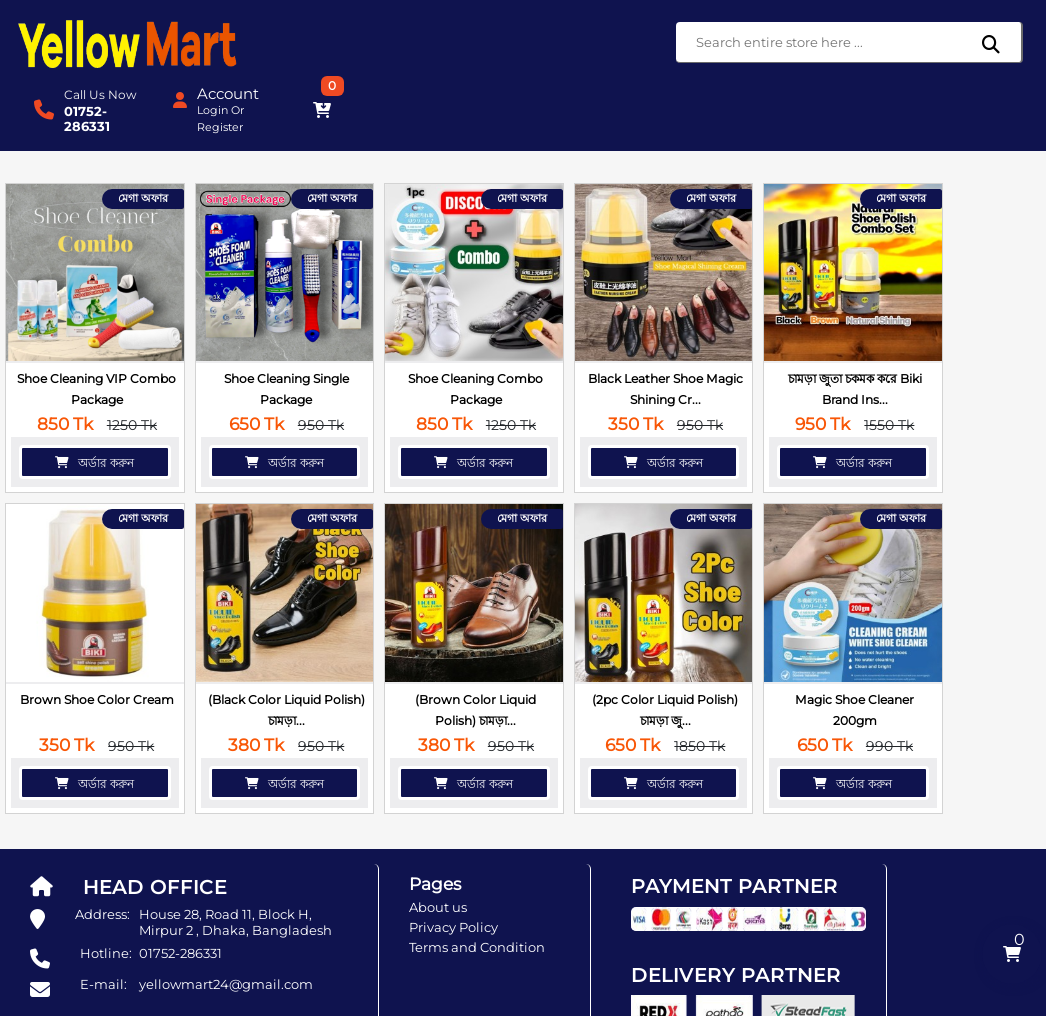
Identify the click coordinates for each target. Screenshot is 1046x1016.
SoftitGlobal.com (722, 1001)
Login (893, 43)
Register (901, 60)
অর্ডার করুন (87, 380)
